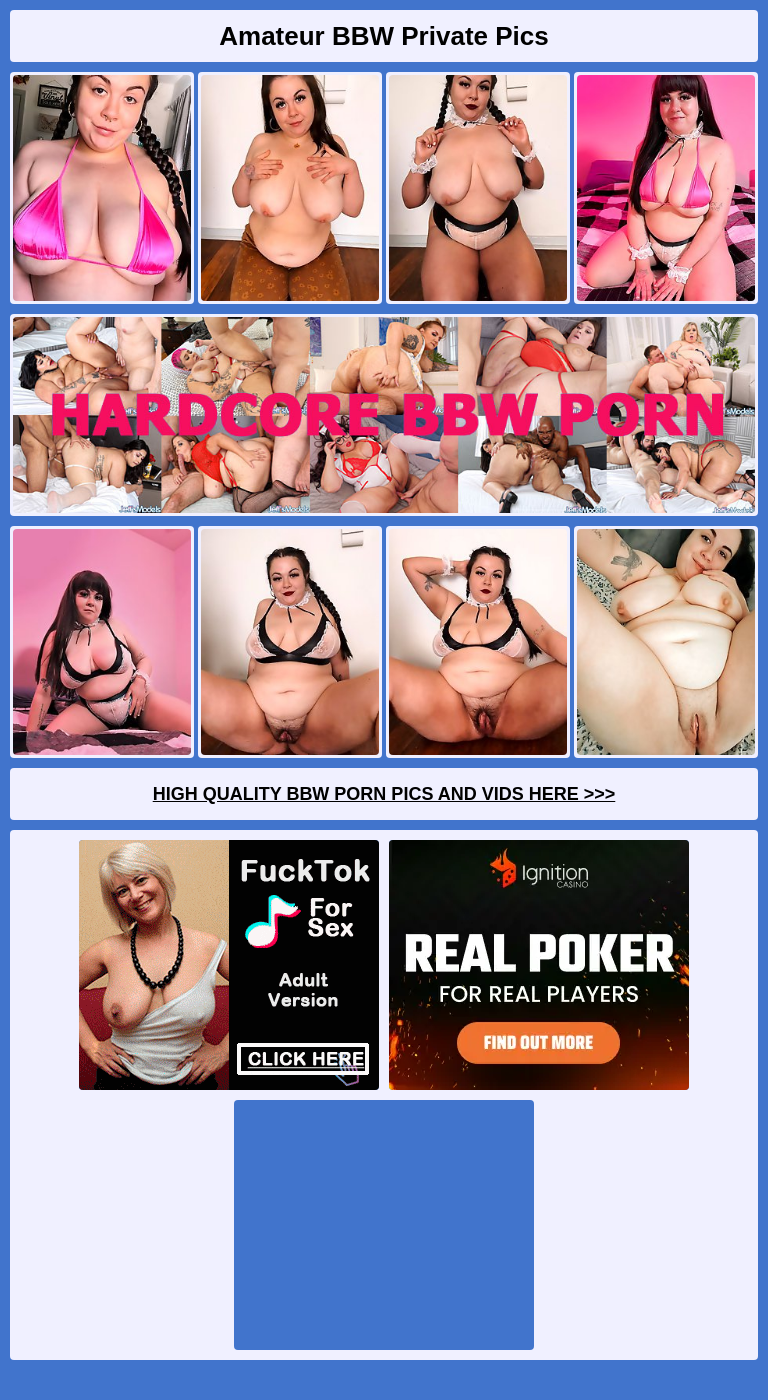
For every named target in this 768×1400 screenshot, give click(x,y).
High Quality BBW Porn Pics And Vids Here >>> (384, 794)
